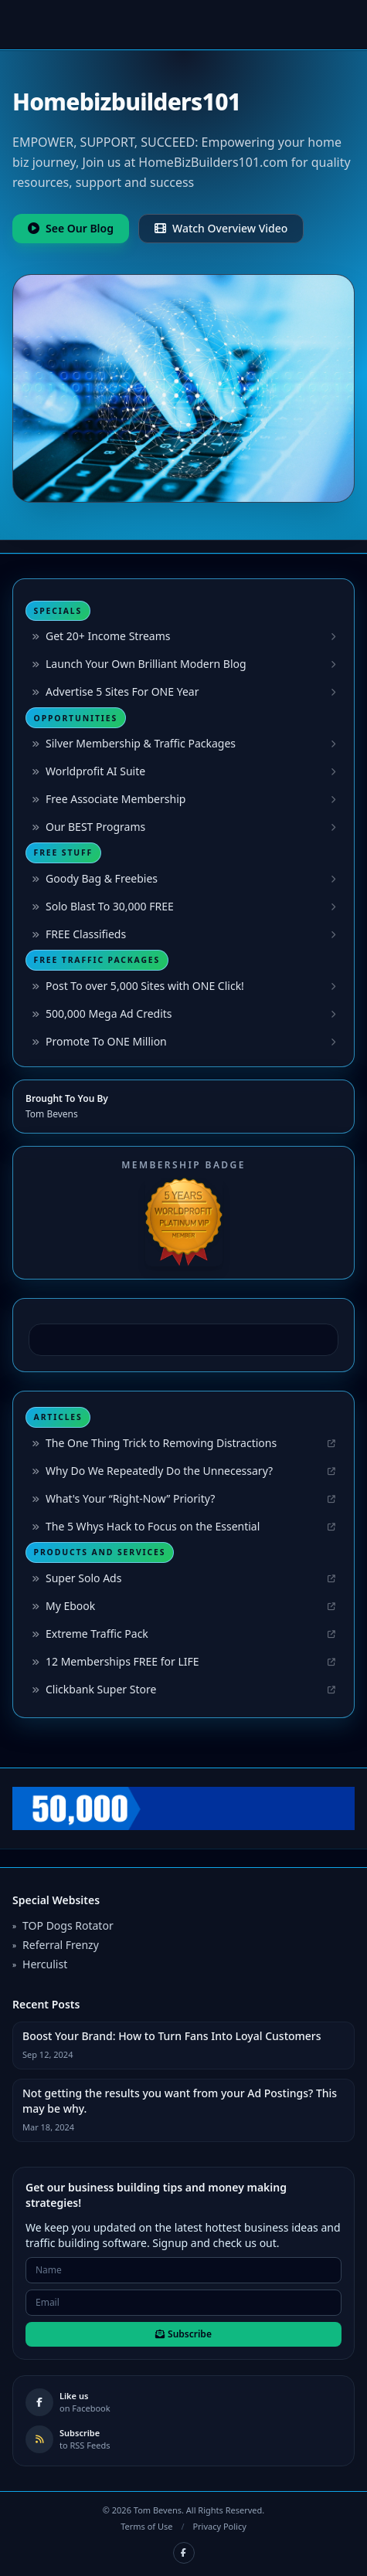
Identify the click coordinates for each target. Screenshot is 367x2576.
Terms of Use (146, 2526)
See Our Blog (71, 228)
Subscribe (183, 2333)
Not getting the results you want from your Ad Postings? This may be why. (179, 2101)
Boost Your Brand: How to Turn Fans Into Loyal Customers (171, 2036)
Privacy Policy (219, 2526)
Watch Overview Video (221, 228)
